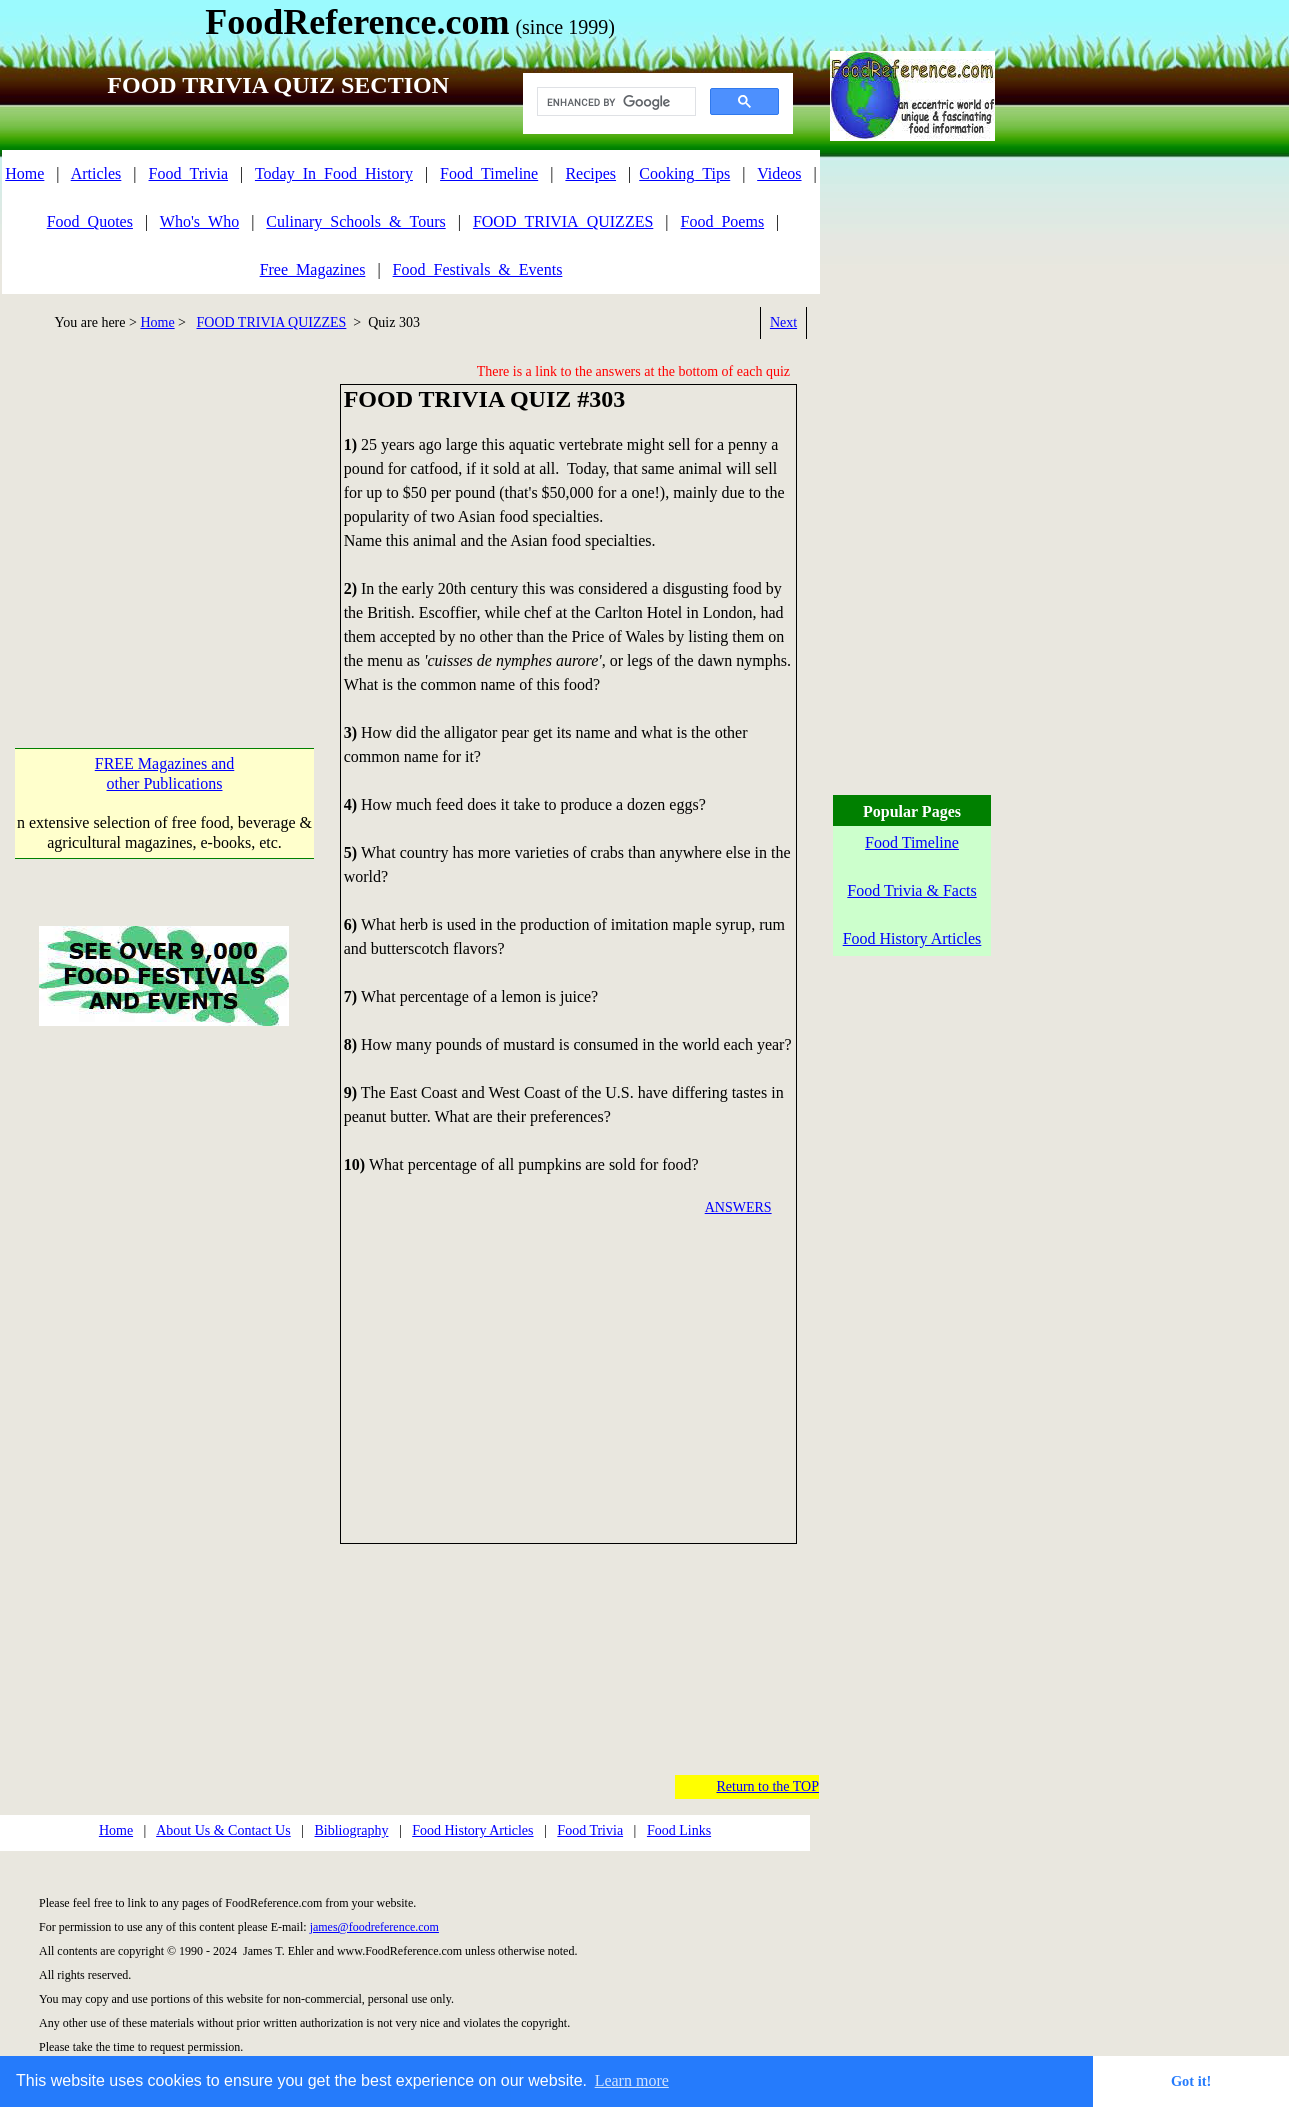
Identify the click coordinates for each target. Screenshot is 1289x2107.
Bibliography (352, 1830)
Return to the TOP (767, 1786)
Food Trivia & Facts (911, 890)
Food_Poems (723, 221)
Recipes (590, 173)
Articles (96, 173)
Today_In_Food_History (334, 173)
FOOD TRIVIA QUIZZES (272, 322)
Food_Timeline (489, 173)
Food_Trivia (188, 173)
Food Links (679, 1830)
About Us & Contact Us (223, 1830)
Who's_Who (199, 221)
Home (24, 173)
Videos (779, 173)
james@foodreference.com (374, 1927)
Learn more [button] (632, 2080)
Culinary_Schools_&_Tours (355, 221)
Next (783, 322)
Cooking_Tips (684, 173)
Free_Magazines (313, 269)
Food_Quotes (90, 221)
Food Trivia (590, 1830)
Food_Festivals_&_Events (478, 269)
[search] (614, 102)
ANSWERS (738, 1207)
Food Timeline (912, 842)
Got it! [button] (1191, 2081)
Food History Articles (472, 1830)
